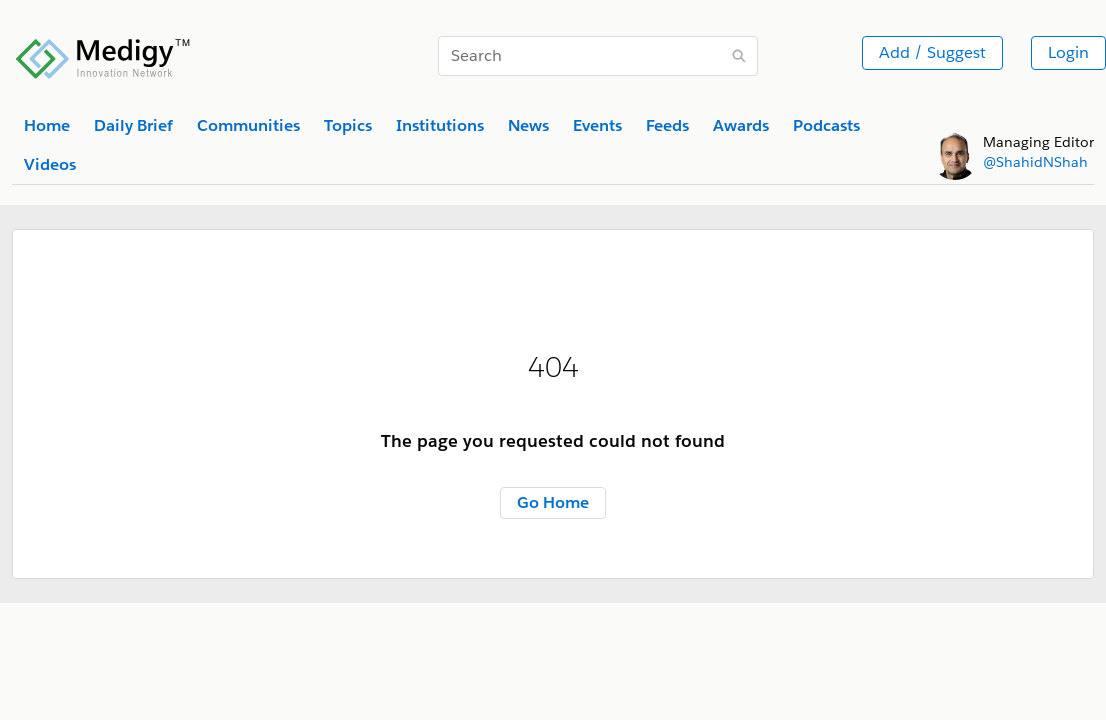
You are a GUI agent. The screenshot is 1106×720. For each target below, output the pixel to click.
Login (1068, 52)
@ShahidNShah (1035, 162)
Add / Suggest (932, 52)
